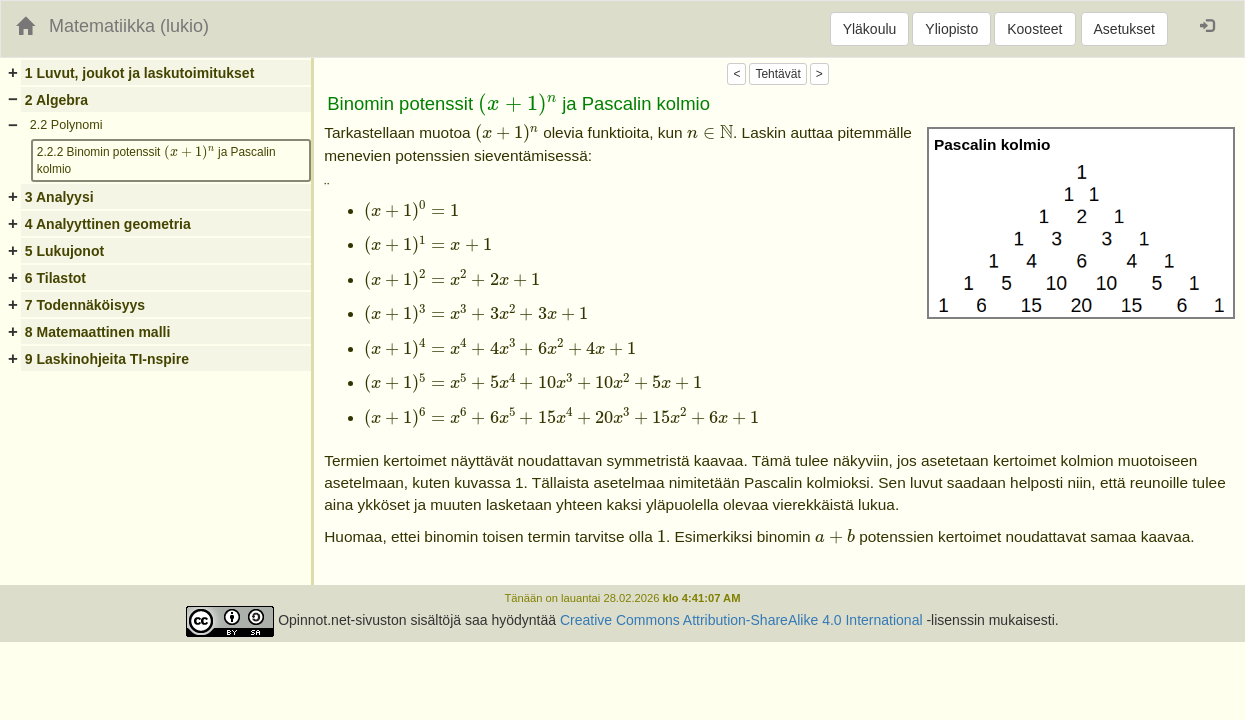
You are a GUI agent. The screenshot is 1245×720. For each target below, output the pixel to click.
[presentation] (189, 152)
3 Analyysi (59, 197)
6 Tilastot (55, 278)
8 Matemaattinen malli (98, 332)
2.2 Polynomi (66, 125)
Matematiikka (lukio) (129, 26)
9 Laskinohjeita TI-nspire (107, 359)
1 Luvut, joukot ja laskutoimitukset (139, 73)
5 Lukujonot (64, 251)
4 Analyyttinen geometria (108, 224)
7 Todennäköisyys (85, 305)
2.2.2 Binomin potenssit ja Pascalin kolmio (156, 158)
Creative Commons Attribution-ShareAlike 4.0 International (741, 621)
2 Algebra (56, 100)
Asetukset (1124, 29)
